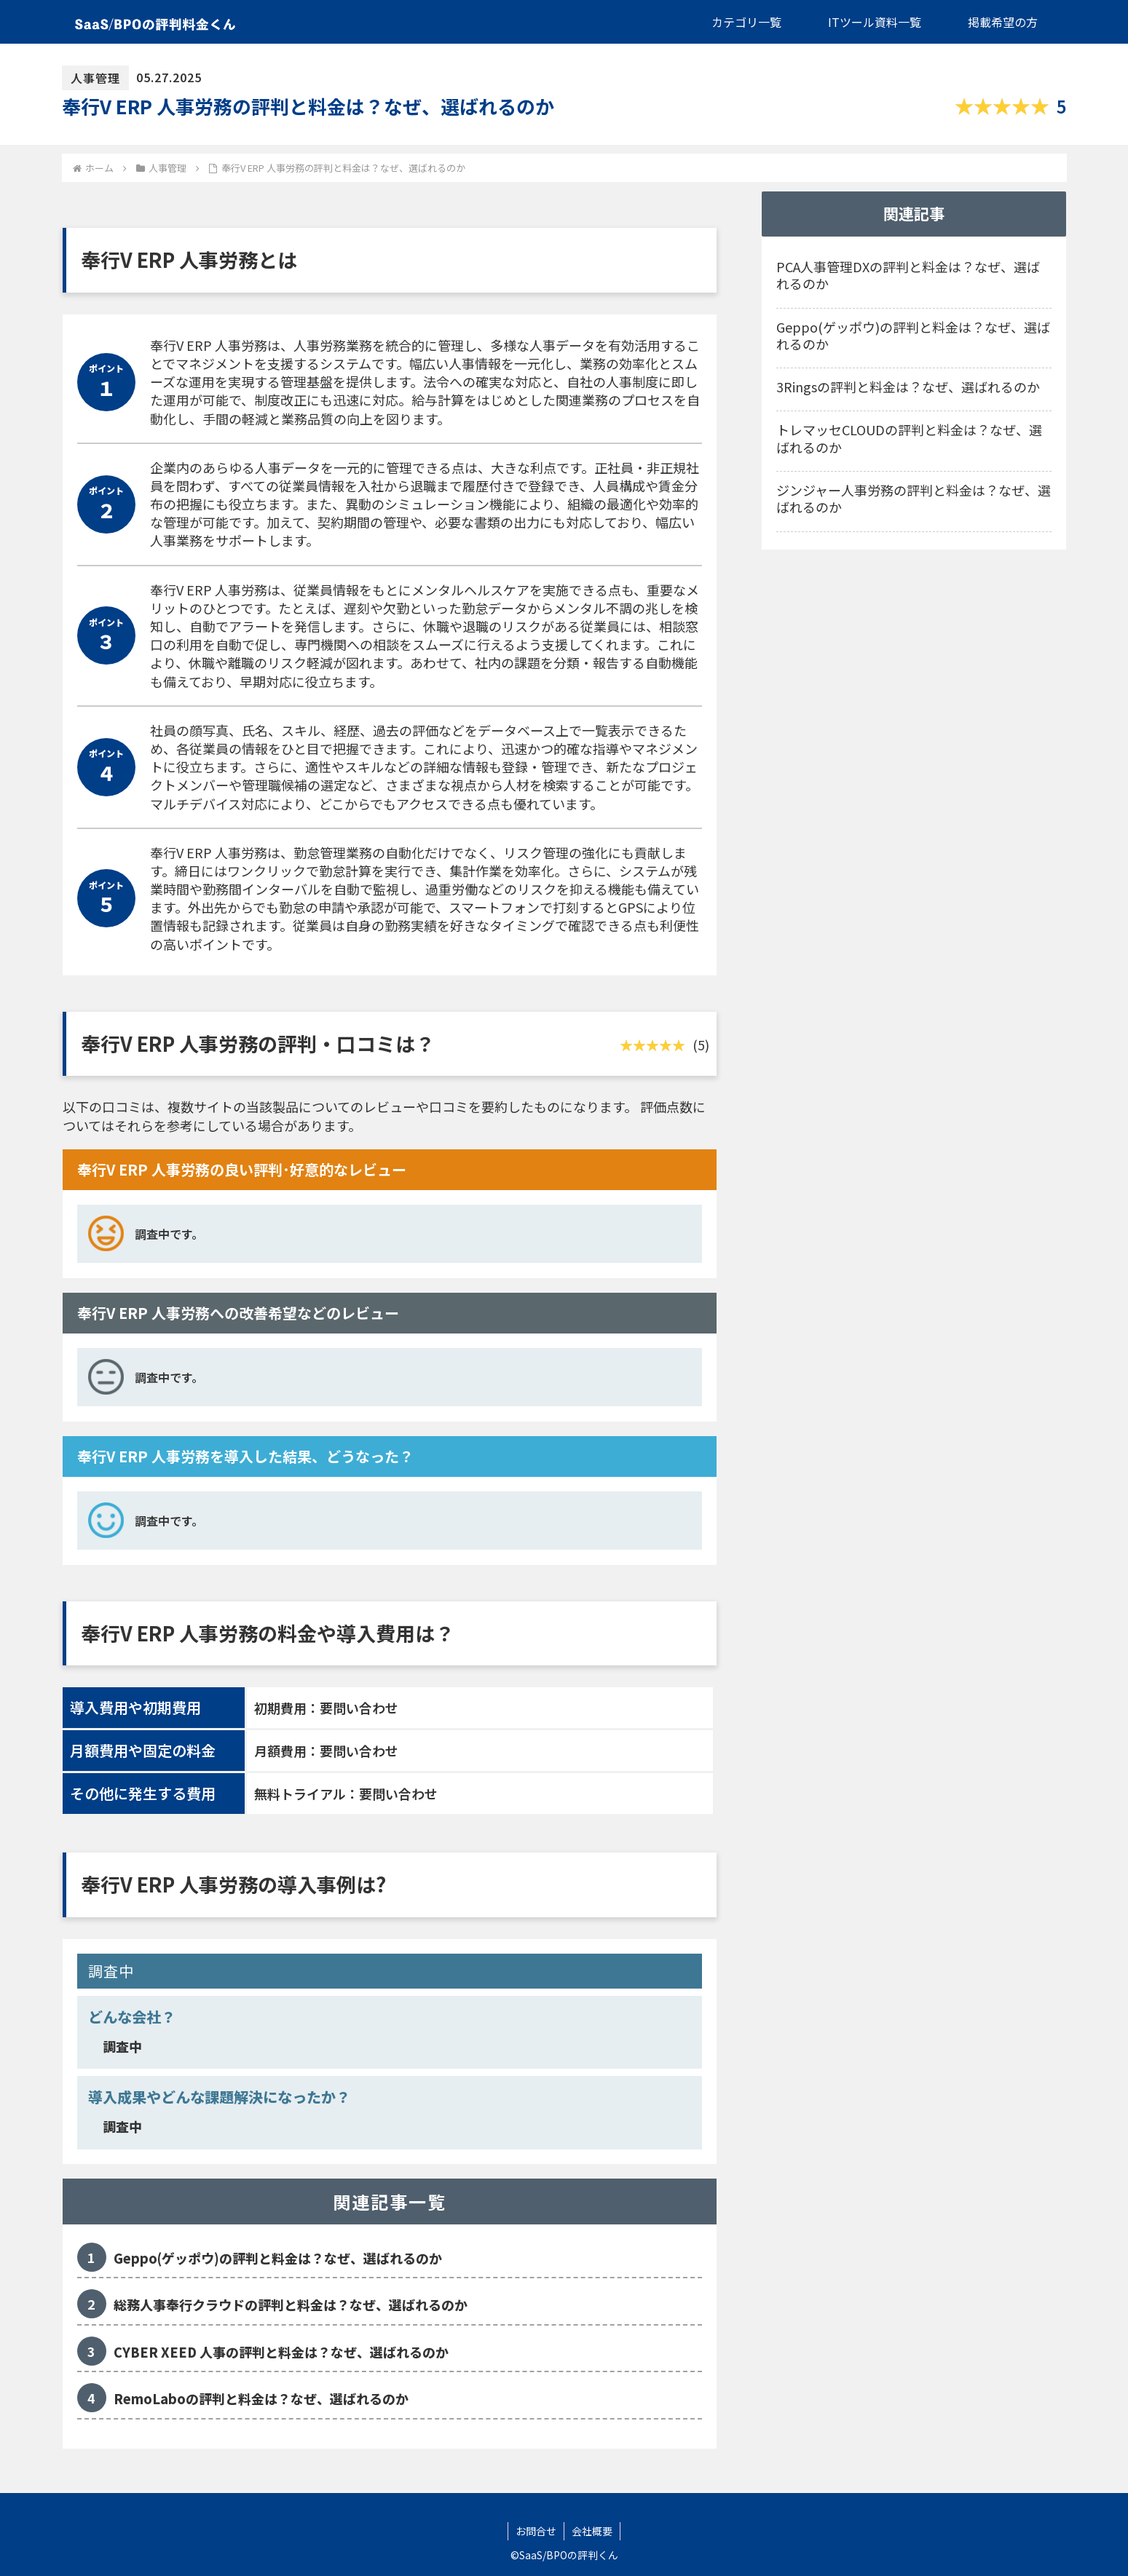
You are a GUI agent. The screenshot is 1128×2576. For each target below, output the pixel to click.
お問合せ (536, 2531)
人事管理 (95, 78)
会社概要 (592, 2531)
